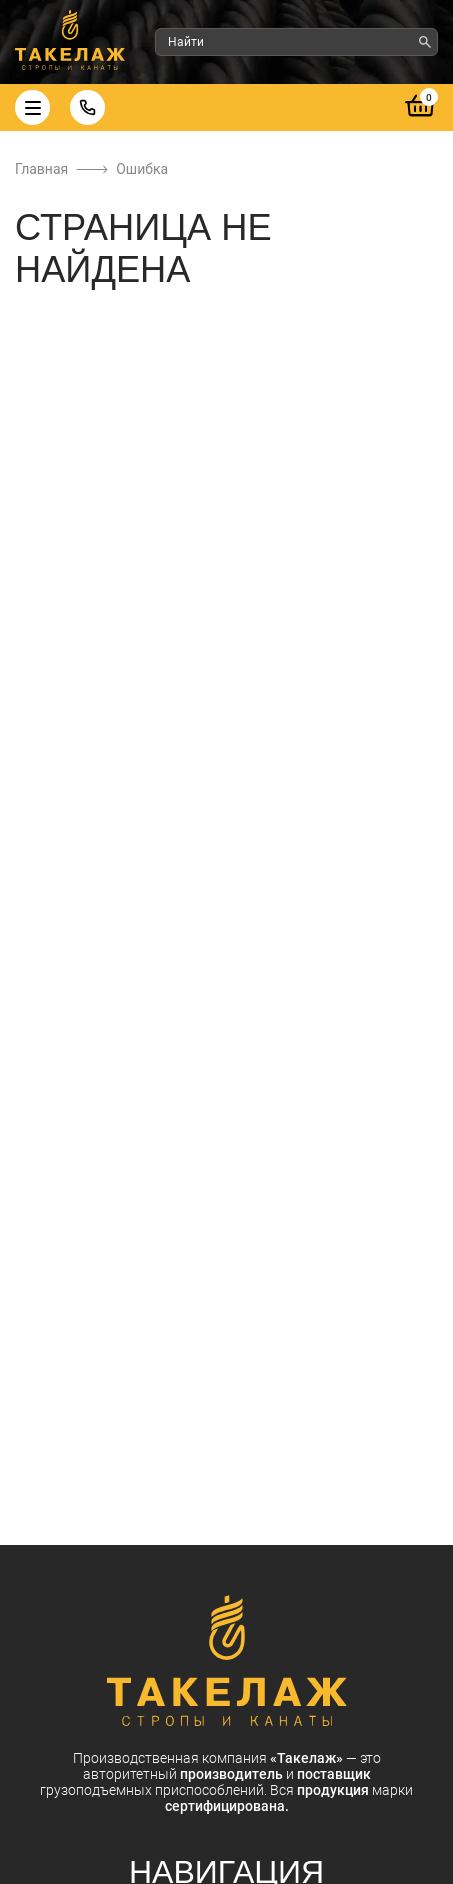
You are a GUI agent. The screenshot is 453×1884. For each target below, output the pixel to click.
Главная (41, 169)
